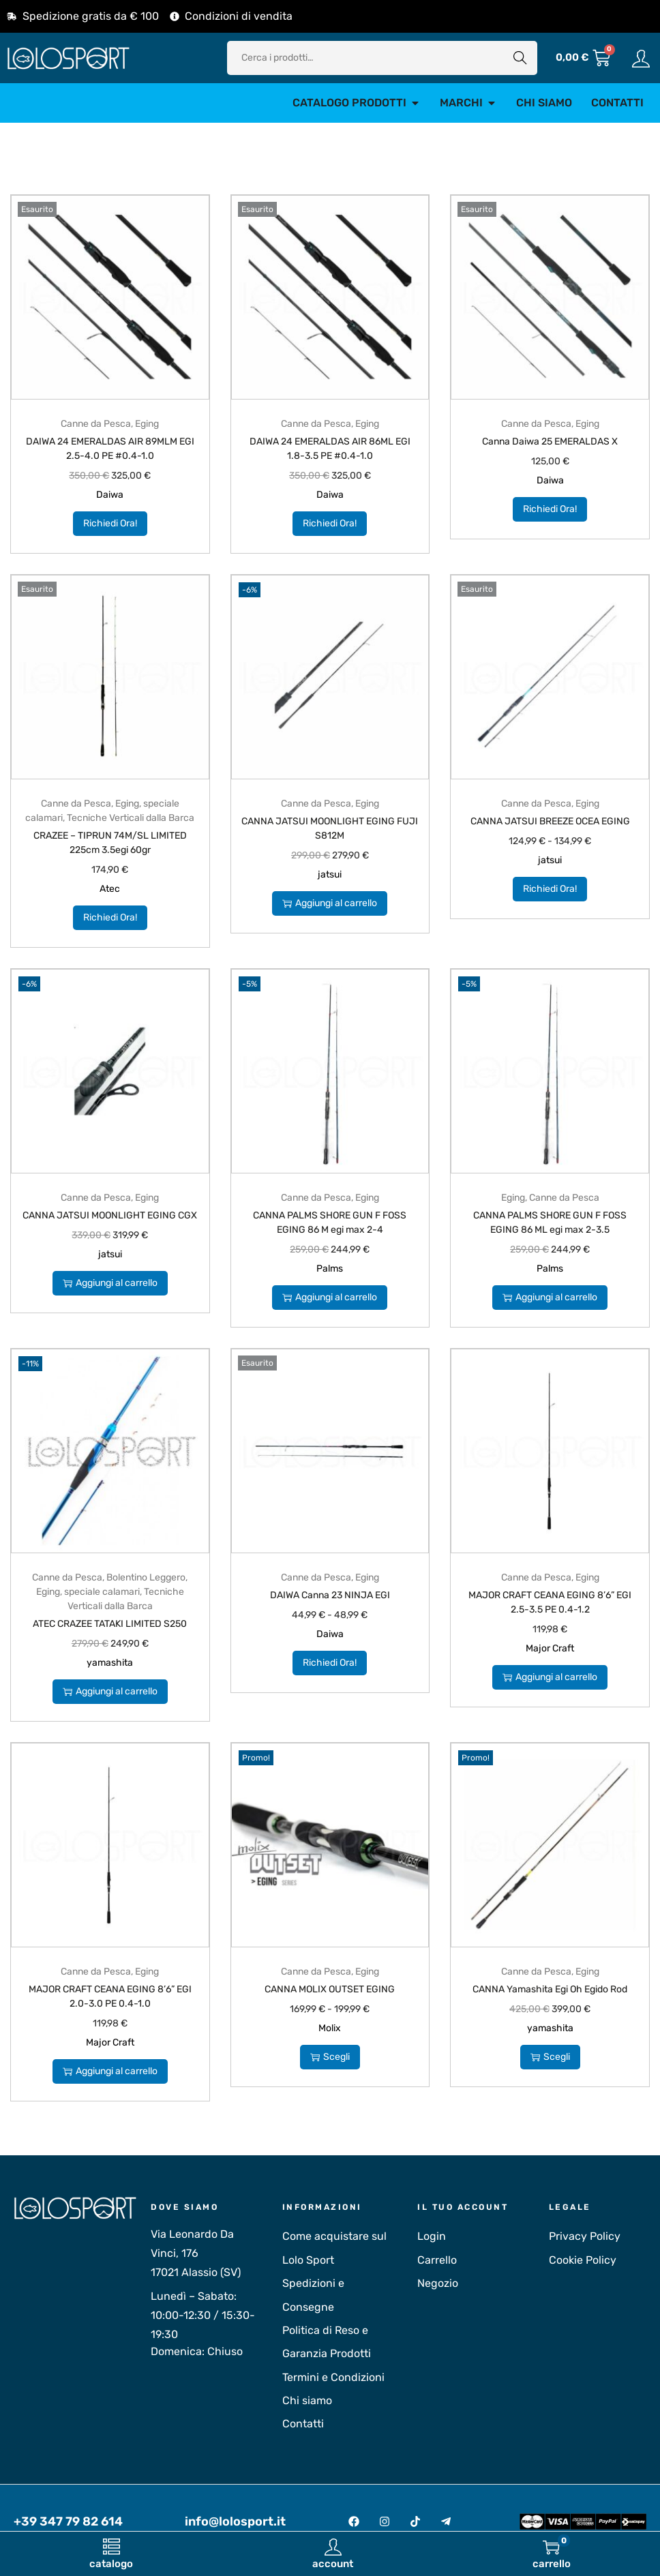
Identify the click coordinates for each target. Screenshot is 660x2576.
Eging (147, 424)
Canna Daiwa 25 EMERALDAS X (550, 441)
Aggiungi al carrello (329, 903)
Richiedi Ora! (110, 523)
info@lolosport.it (235, 2521)
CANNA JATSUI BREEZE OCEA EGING (550, 821)
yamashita (110, 1662)
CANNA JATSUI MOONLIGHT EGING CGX (109, 1215)
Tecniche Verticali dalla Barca (130, 818)
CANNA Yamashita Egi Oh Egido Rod (549, 1989)
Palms (329, 1268)
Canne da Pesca (96, 424)
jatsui (330, 874)
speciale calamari (102, 1592)
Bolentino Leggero (145, 1577)
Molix (329, 2028)
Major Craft (550, 1648)
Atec (110, 889)
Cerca (520, 57)
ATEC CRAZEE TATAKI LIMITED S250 (110, 1624)
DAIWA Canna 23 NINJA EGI (330, 1595)
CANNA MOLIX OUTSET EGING (330, 1989)
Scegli (330, 2057)
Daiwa (109, 494)
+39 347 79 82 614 (68, 2521)
